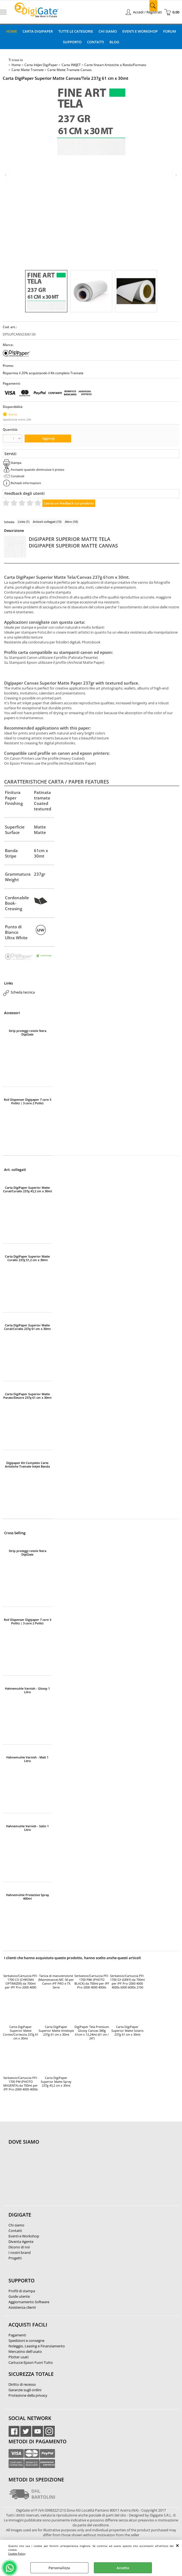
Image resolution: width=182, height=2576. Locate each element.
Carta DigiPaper (37, 31)
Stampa (16, 463)
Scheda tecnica (23, 992)
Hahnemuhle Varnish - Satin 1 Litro (27, 1827)
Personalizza (59, 2567)
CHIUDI (177, 2545)
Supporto (72, 41)
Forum (169, 31)
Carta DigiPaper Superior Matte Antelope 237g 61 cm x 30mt (56, 2030)
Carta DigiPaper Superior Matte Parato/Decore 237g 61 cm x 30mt (27, 1395)
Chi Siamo (108, 31)
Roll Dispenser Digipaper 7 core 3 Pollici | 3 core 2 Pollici (27, 1101)
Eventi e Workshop (140, 31)
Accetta (123, 2567)
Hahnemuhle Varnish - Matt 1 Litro (27, 1759)
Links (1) (23, 522)
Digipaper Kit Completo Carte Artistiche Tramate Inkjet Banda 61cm (27, 1464)
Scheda (9, 522)
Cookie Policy (16, 2553)
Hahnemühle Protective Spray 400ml (27, 1896)
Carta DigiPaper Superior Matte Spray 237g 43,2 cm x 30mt (56, 2081)
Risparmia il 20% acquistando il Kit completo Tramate (43, 373)
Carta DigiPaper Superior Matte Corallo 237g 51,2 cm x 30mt (27, 1258)
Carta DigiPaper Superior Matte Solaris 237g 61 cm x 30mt (127, 2030)
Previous (6, 175)
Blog (114, 41)
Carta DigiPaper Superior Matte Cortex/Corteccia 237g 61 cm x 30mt (20, 2032)
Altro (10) (71, 522)
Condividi (17, 476)
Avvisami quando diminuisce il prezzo (37, 469)
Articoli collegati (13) (47, 522)
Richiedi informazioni (26, 483)
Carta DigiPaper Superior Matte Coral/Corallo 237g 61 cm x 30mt (27, 1326)
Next (175, 175)
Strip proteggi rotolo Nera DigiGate (27, 1032)
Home (11, 31)
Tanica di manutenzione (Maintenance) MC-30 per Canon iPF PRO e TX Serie (56, 1981)
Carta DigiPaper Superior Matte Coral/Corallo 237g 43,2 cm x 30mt (27, 1189)
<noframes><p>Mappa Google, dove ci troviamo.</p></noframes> (49, 2178)
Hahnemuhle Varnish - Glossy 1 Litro (27, 1690)
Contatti (95, 41)
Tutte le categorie (75, 31)
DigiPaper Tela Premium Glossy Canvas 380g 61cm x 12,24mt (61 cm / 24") (91, 2032)
